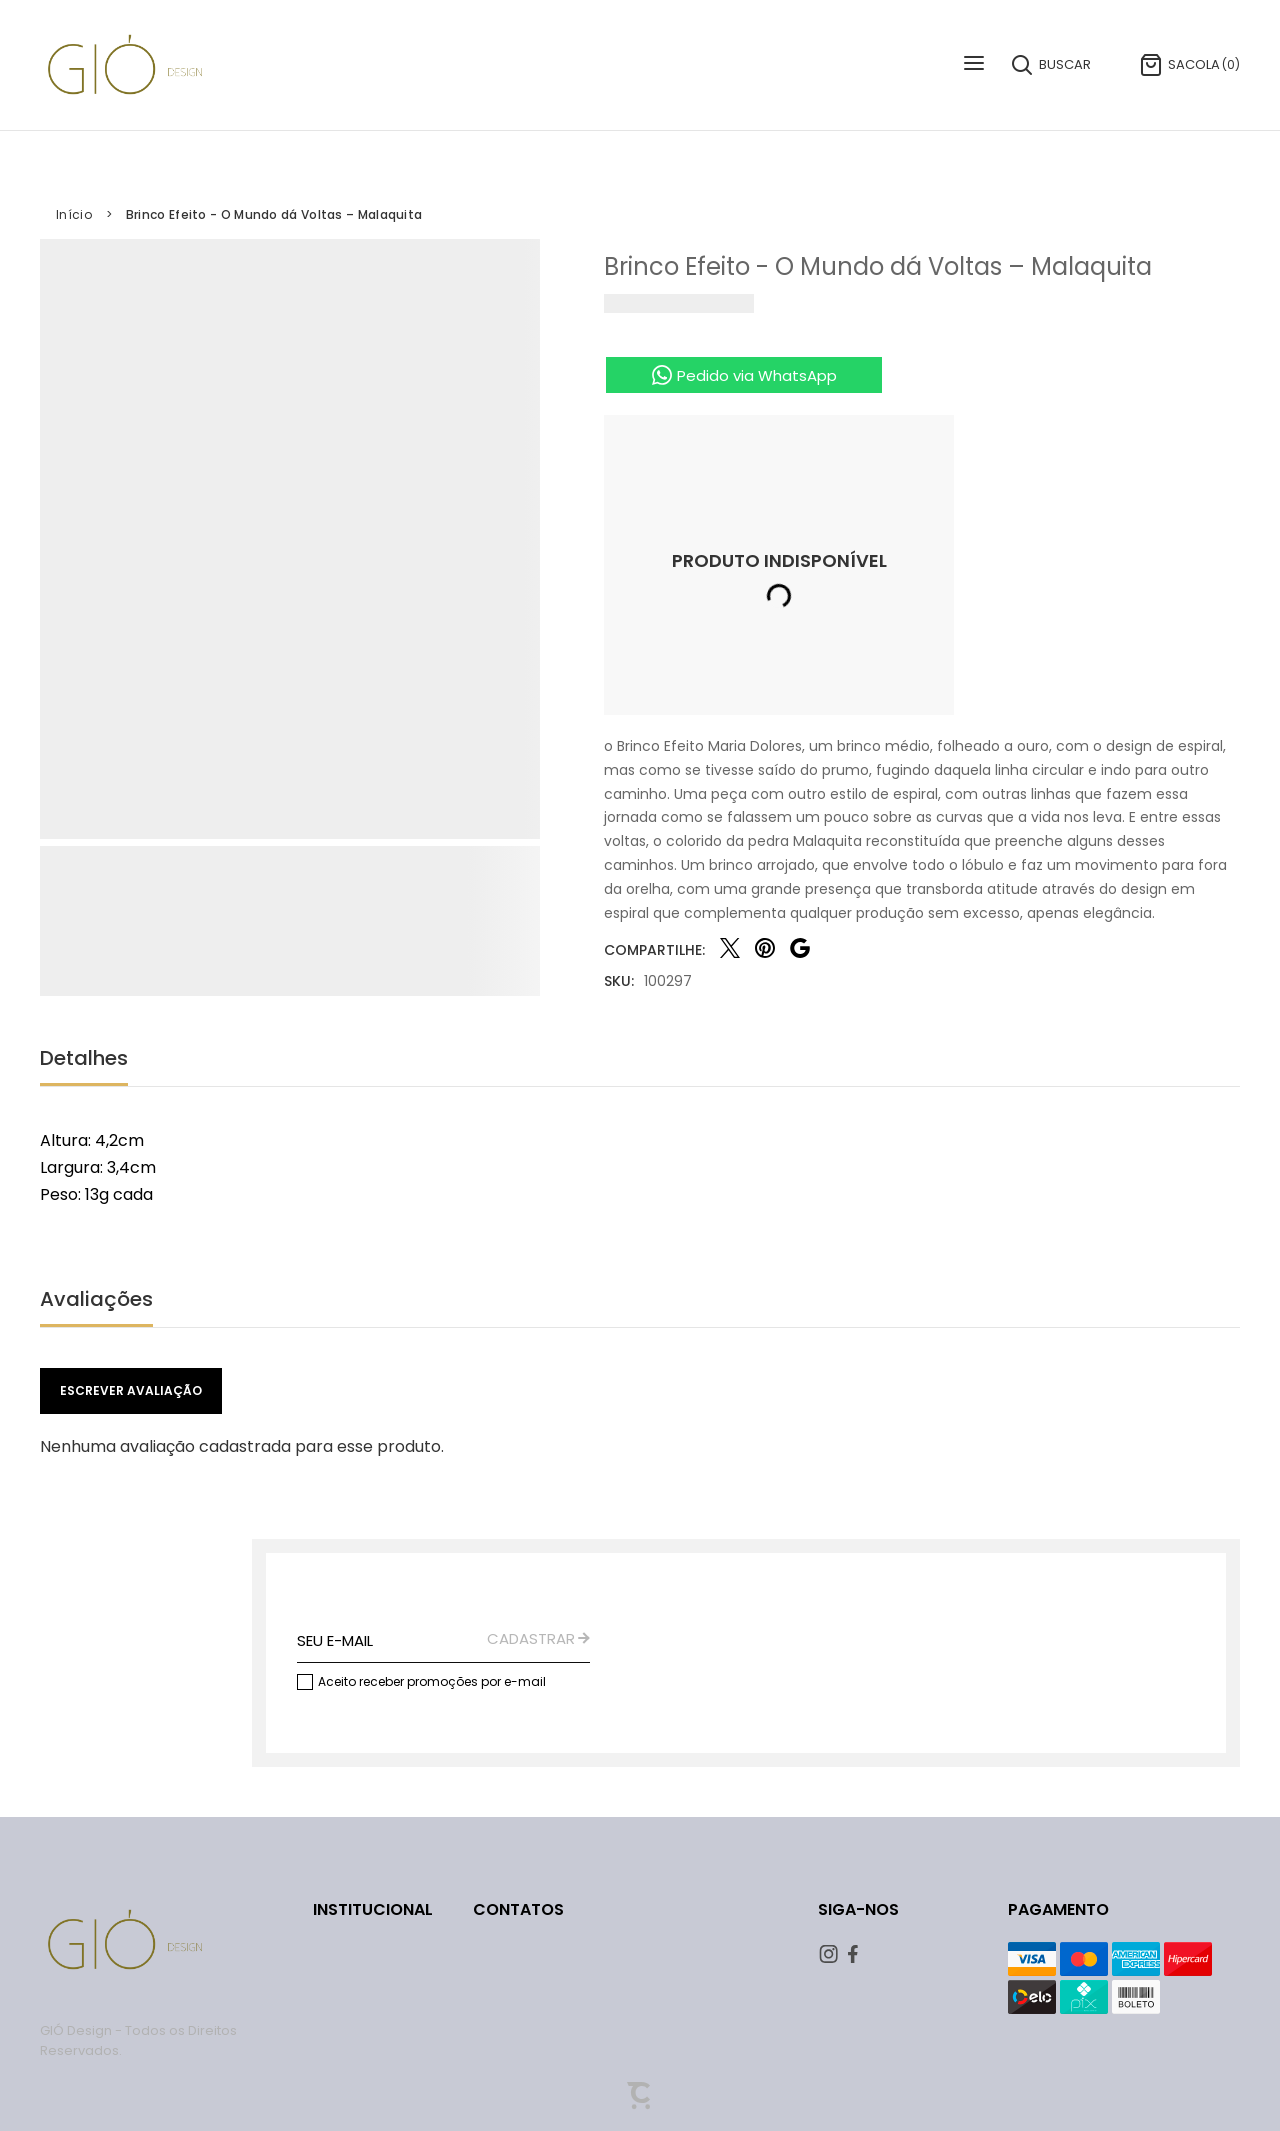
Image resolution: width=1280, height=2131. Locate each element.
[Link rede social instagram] (830, 1954)
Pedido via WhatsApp (757, 375)
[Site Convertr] (640, 2096)
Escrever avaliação (131, 1390)
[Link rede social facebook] (860, 1954)
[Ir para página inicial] (74, 215)
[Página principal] (125, 65)
